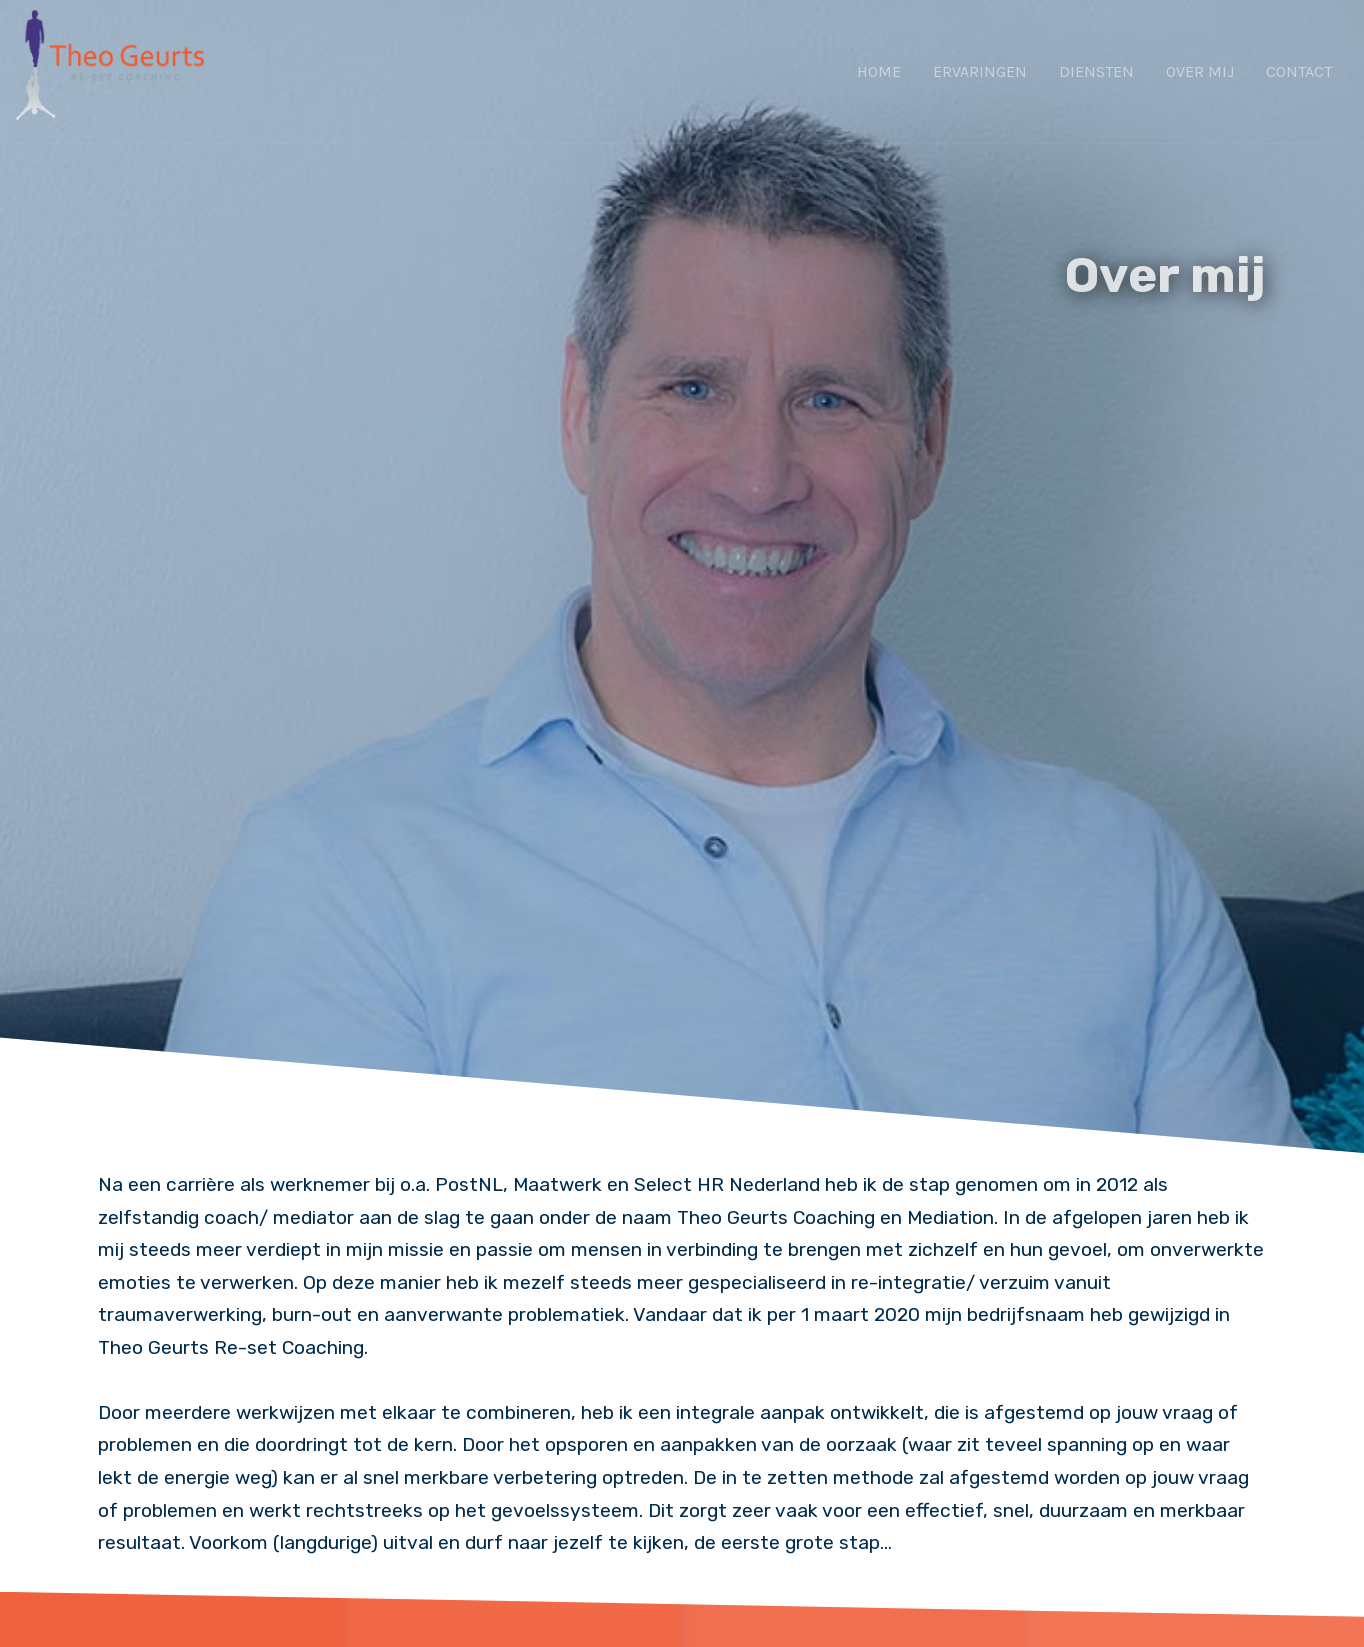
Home (879, 71)
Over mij (1200, 71)
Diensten (1096, 71)
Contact (1299, 71)
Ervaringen (980, 71)
